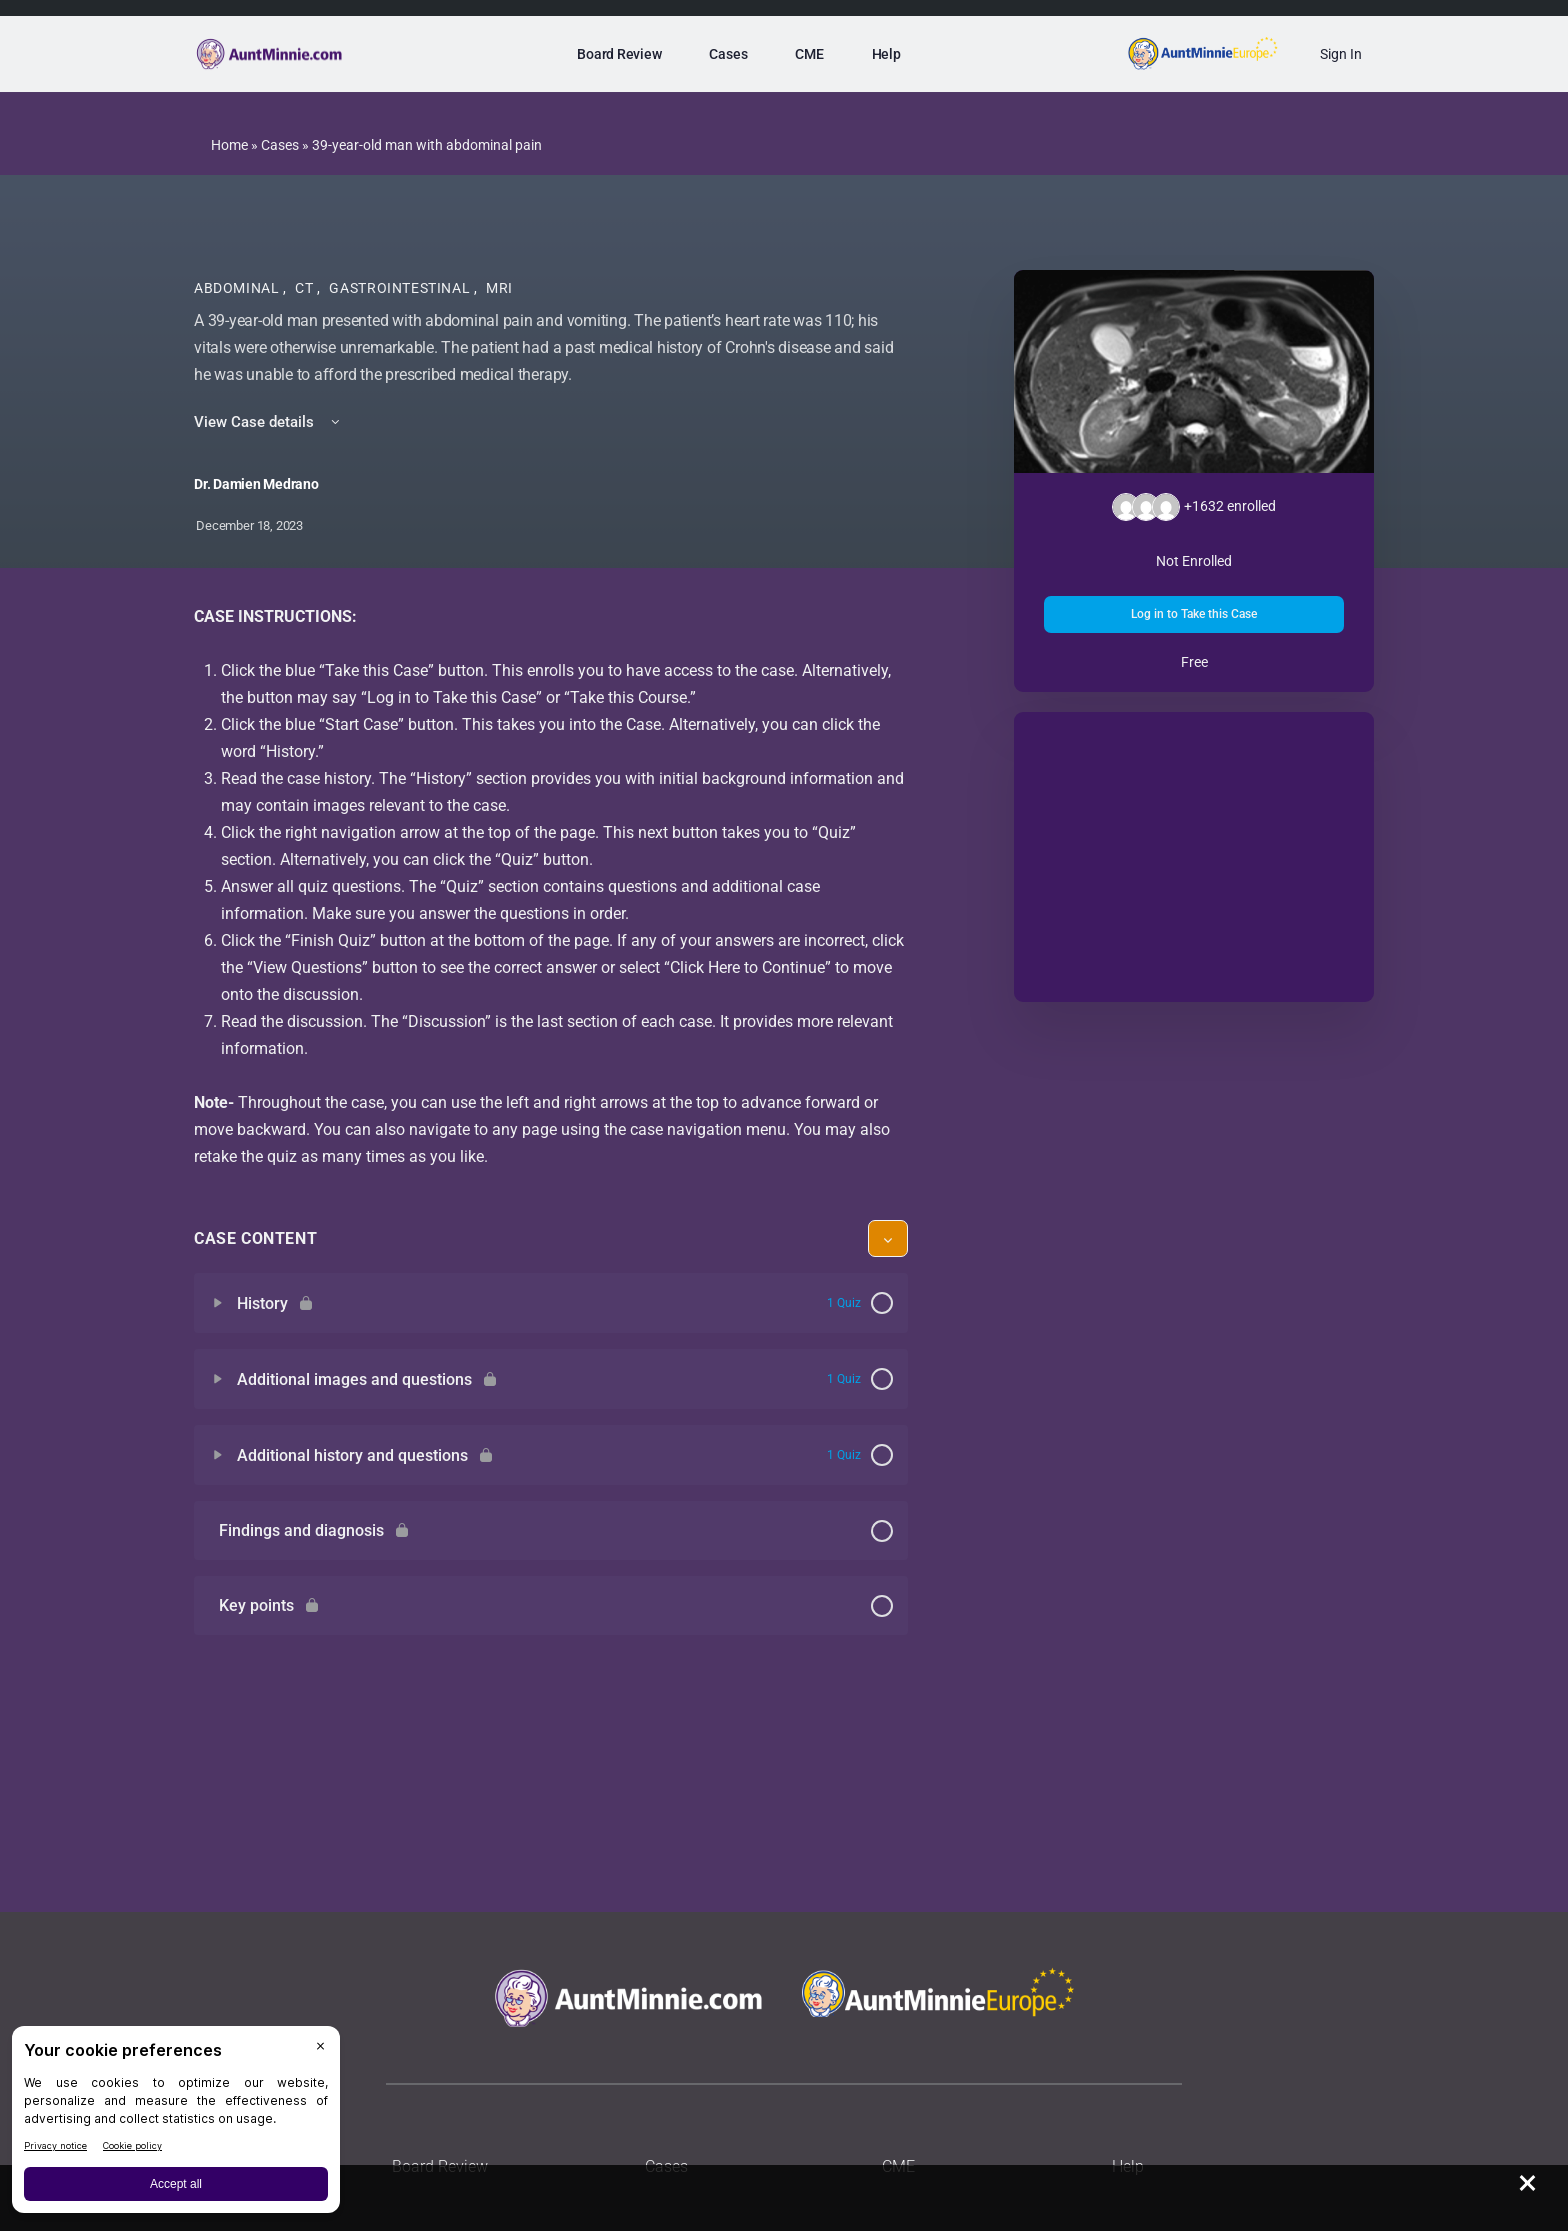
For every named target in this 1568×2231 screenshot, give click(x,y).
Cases (280, 145)
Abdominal (238, 288)
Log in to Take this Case (1194, 614)
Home (229, 145)
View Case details (268, 422)
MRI (499, 288)
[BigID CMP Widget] (176, 2124)
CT (306, 288)
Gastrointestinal (401, 288)
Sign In (1341, 54)
